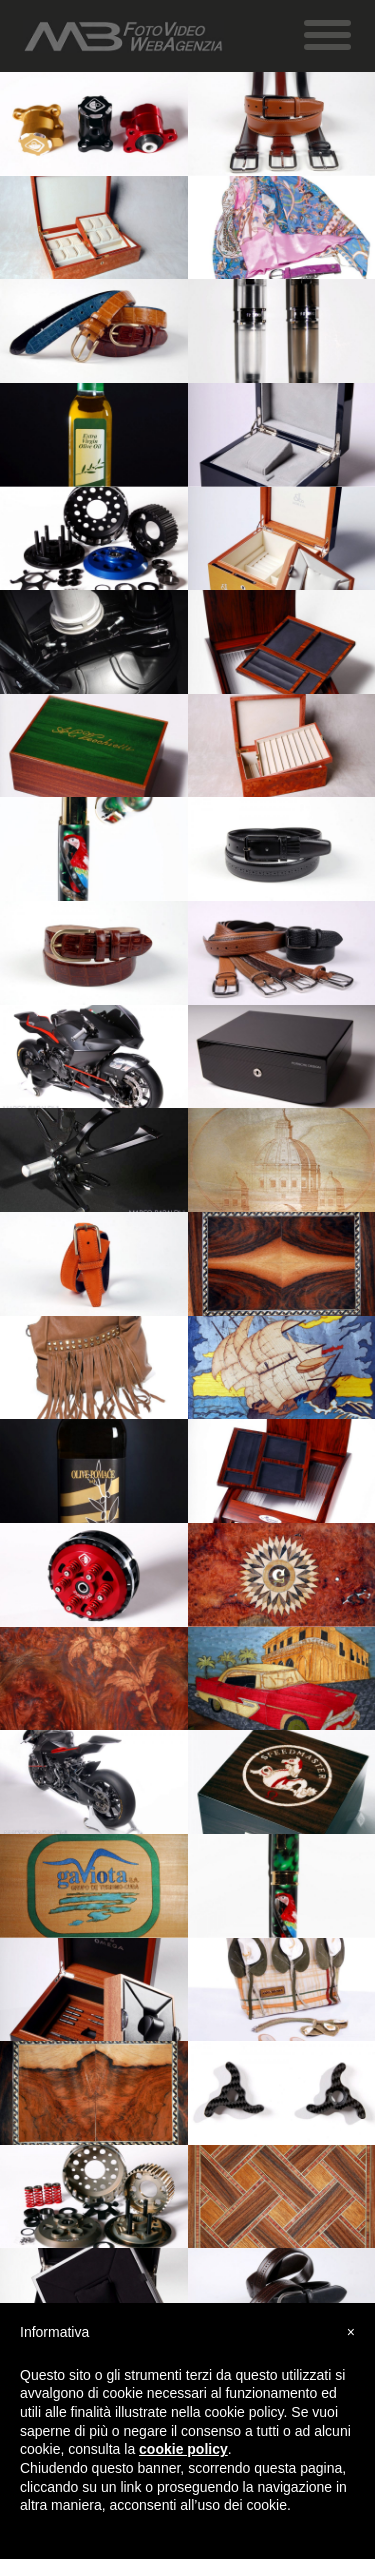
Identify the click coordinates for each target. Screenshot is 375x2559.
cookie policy (183, 2449)
